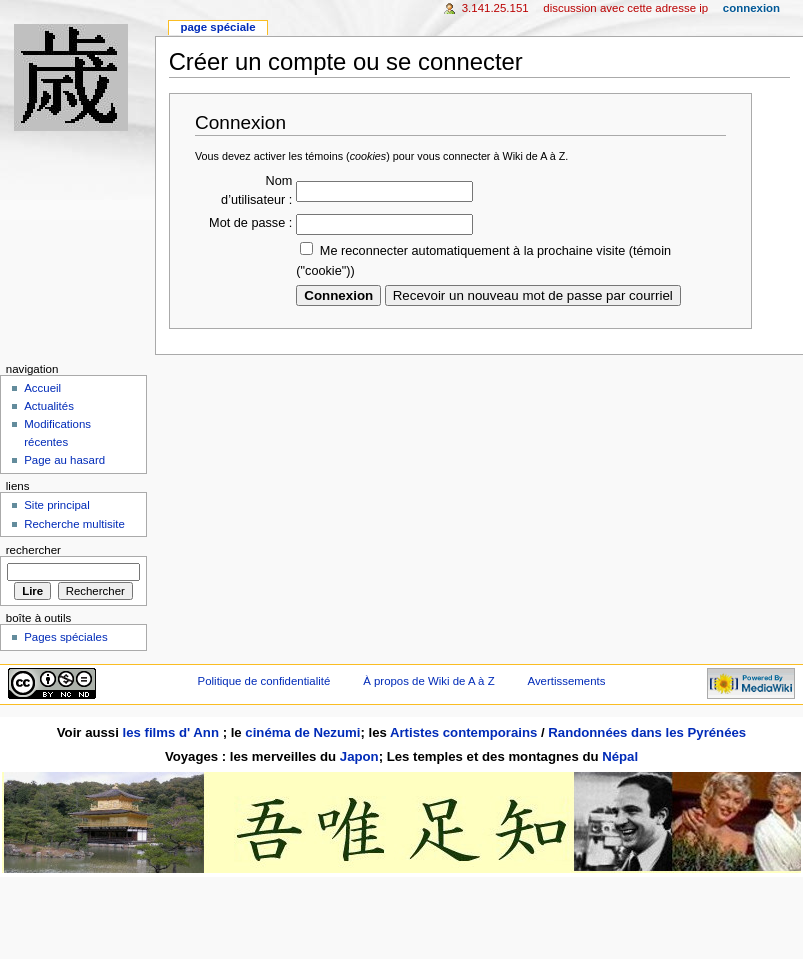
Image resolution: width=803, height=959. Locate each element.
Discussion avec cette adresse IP (625, 8)
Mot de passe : (250, 223)
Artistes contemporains (463, 732)
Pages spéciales (65, 637)
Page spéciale (217, 27)
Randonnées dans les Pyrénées (647, 732)
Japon (359, 756)
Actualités (49, 406)
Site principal (57, 505)
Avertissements (567, 681)
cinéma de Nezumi (302, 732)
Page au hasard (64, 460)
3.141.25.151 (495, 8)
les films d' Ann (173, 732)
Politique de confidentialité (264, 681)
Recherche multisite (74, 524)
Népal (620, 756)
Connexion (751, 8)
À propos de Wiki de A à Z (428, 681)
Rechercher (33, 550)
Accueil (42, 388)
